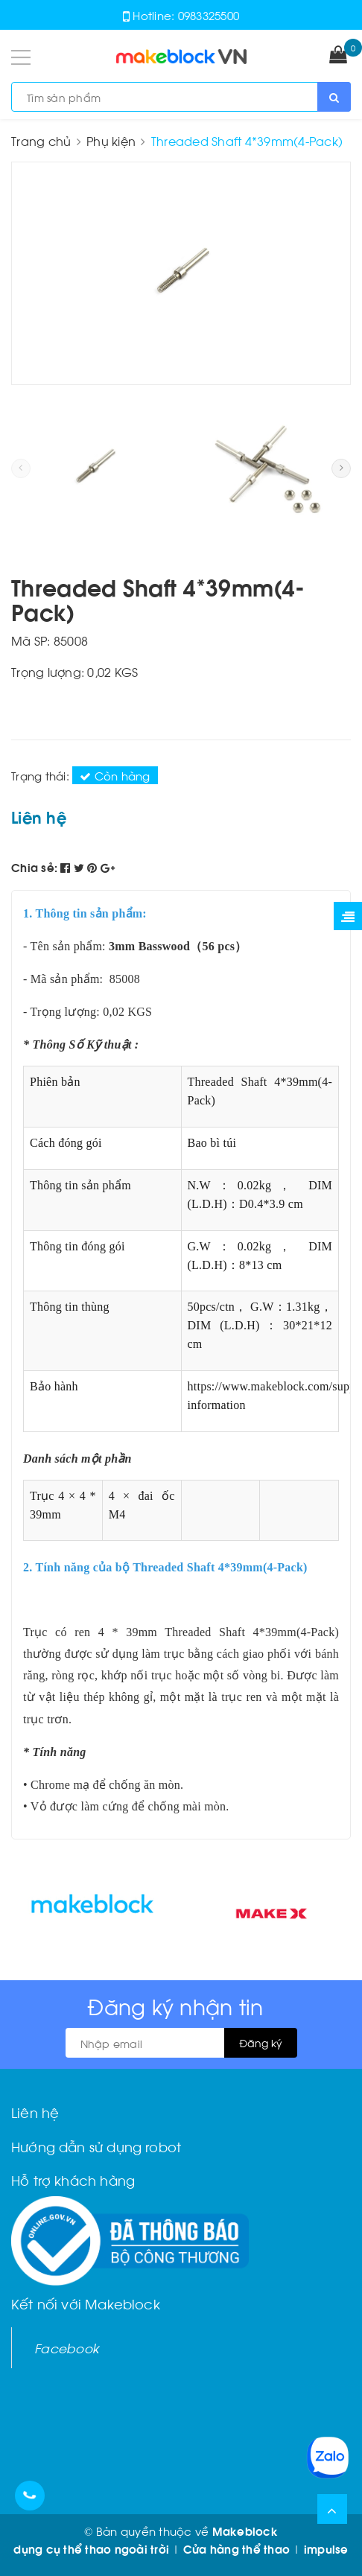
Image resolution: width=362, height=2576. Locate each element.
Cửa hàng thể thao (236, 2548)
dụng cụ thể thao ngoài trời (91, 2548)
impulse (326, 2548)
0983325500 (209, 15)
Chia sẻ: (34, 867)
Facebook (66, 2347)
